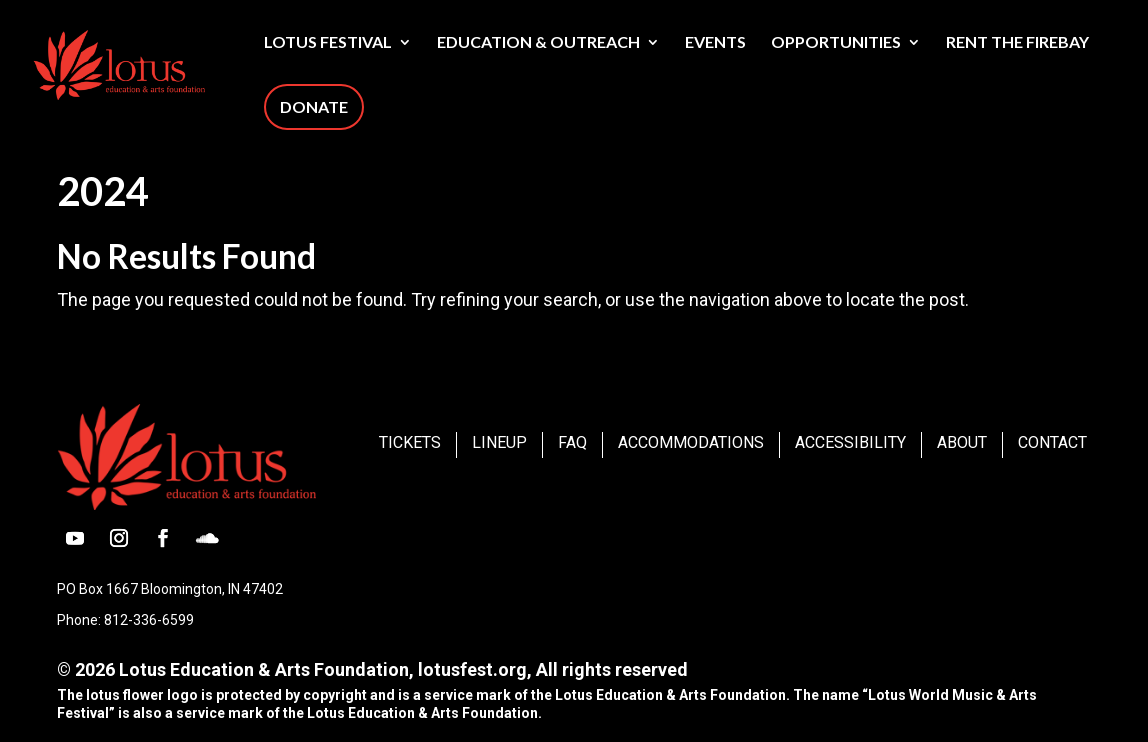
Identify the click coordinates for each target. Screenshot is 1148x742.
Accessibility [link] (850, 442)
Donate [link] (314, 106)
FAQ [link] (572, 442)
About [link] (962, 442)
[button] (75, 538)
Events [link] (715, 43)
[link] (166, 63)
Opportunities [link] (836, 43)
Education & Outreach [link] (538, 43)
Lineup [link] (499, 442)
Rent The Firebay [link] (1017, 43)
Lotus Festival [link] (328, 43)
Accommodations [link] (691, 442)
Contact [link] (1052, 442)
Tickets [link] (410, 442)
